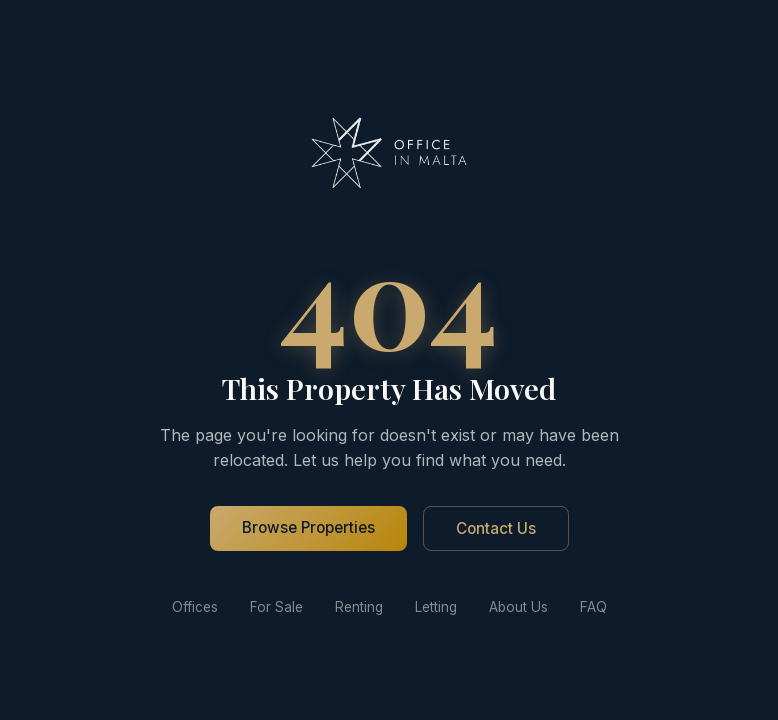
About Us (518, 607)
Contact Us (496, 528)
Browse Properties (308, 527)
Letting (436, 607)
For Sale (276, 607)
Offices (195, 607)
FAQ (593, 607)
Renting (359, 607)
